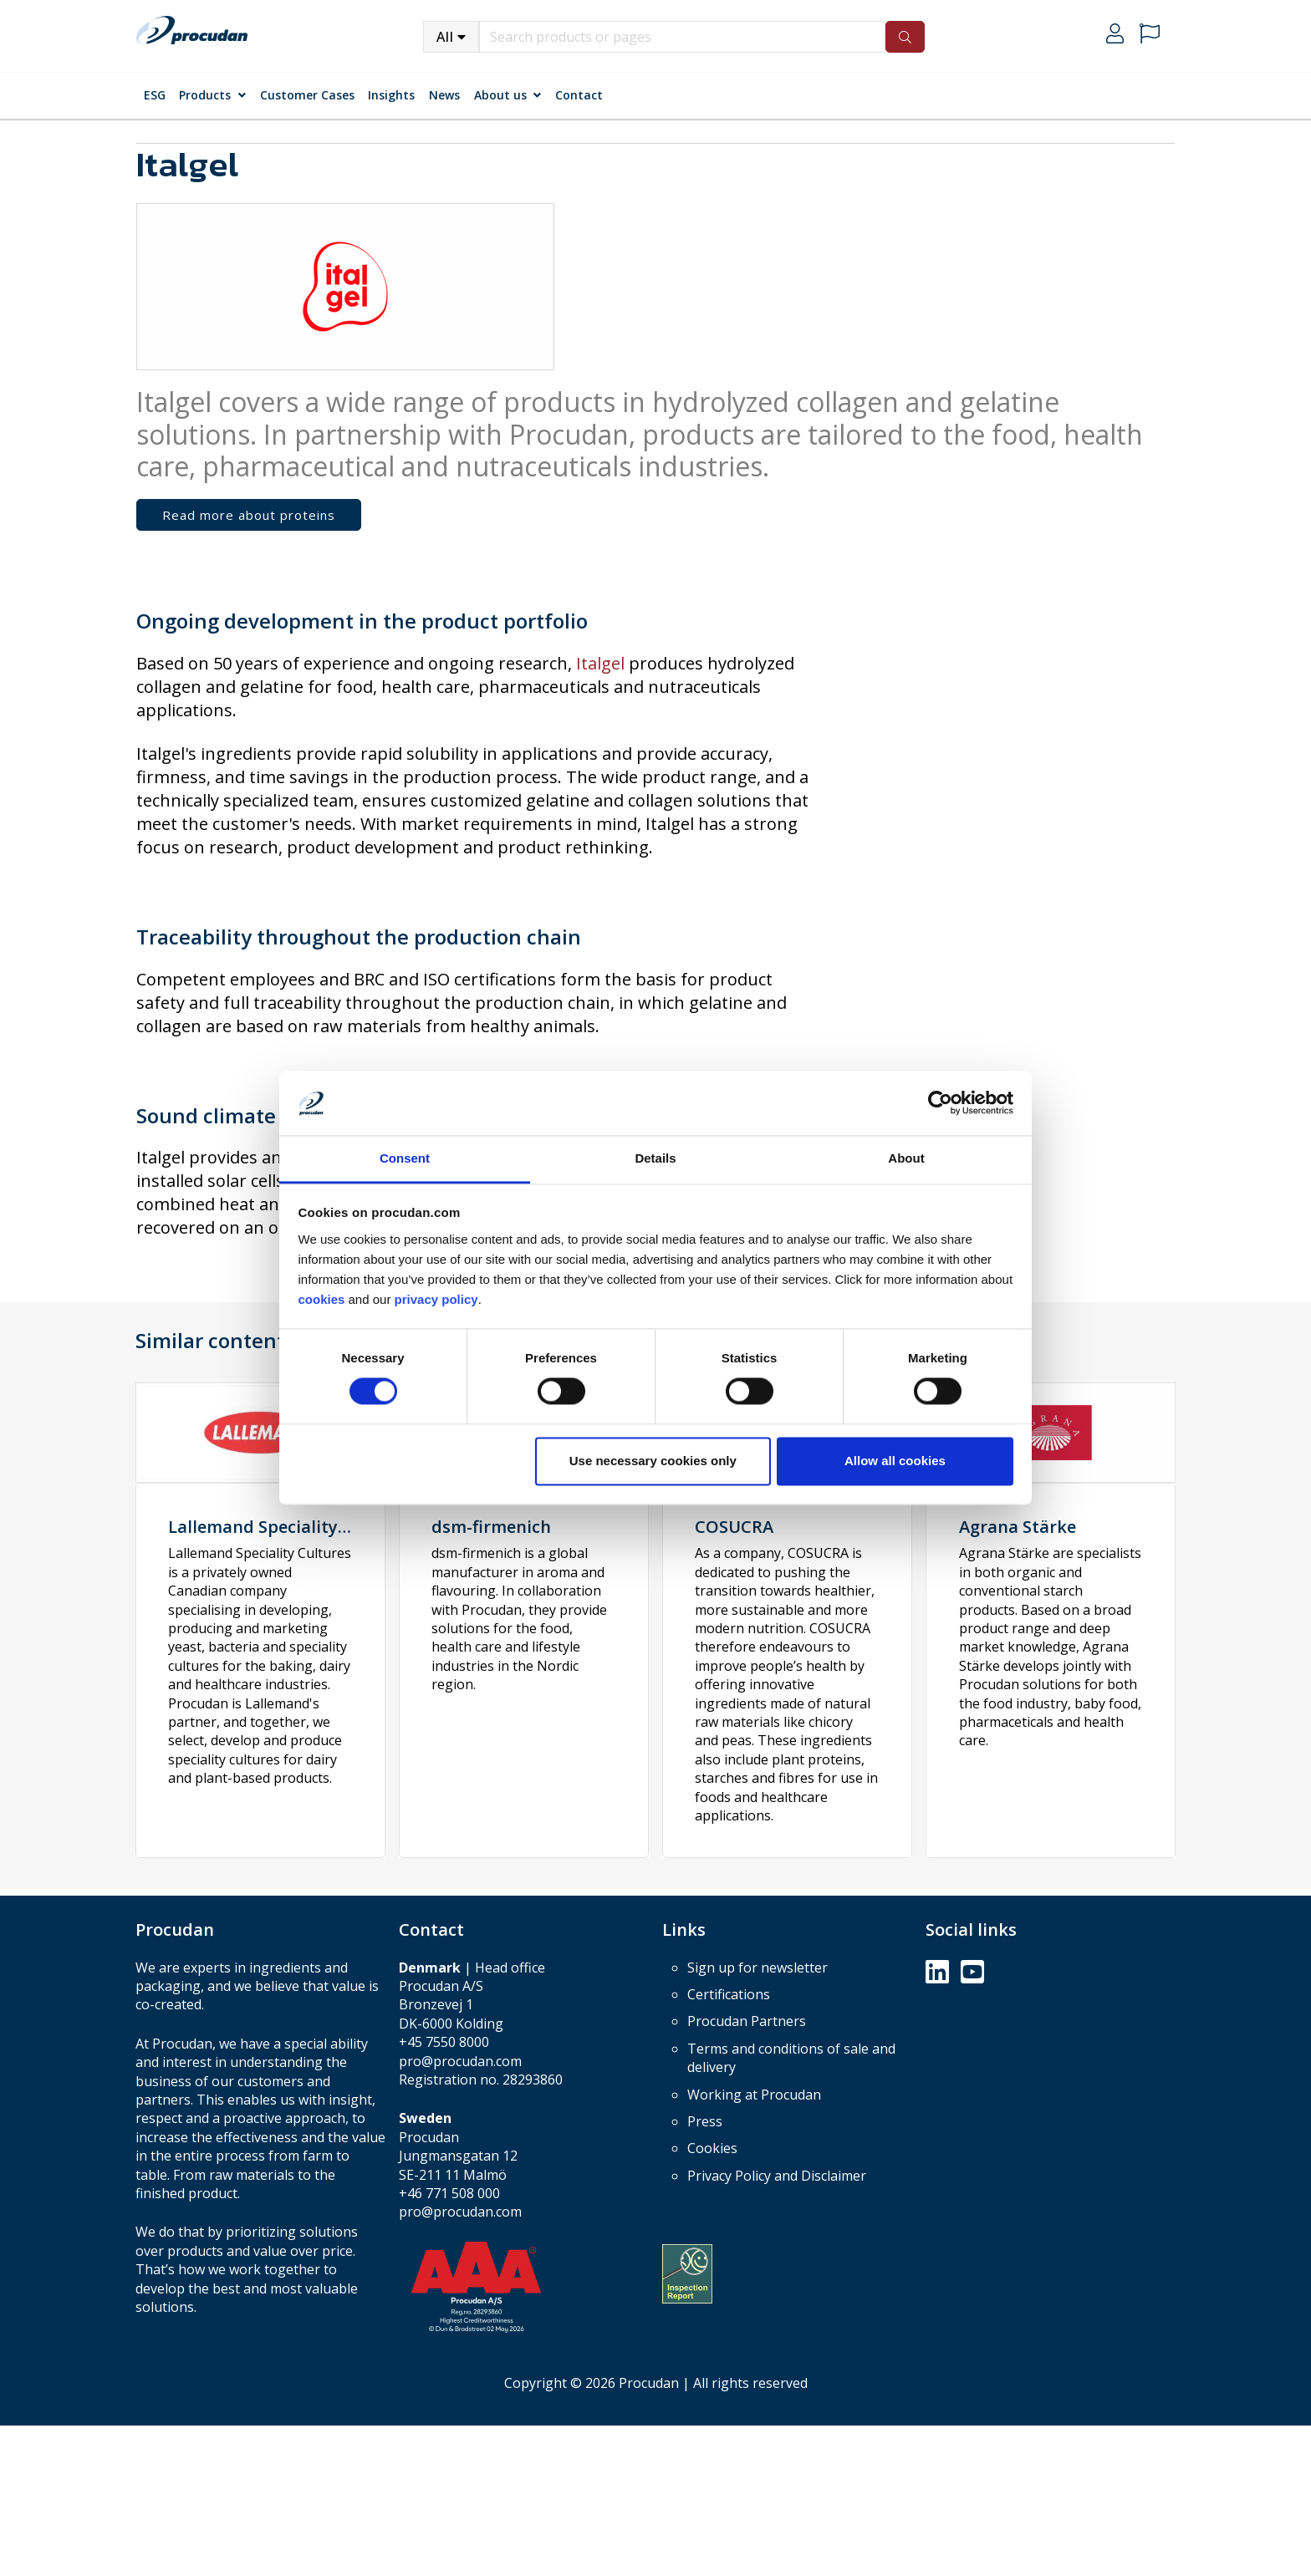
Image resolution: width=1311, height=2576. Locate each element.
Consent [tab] (405, 1158)
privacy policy (436, 1299)
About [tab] (906, 1158)
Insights (391, 95)
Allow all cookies (895, 1460)
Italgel (602, 663)
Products (205, 95)
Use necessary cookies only (653, 1460)
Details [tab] (655, 1158)
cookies (323, 1299)
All (445, 37)
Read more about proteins (248, 515)
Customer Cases (307, 95)
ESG (155, 95)
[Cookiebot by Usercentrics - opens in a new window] (940, 1103)
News (444, 95)
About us (500, 95)
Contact (579, 95)
